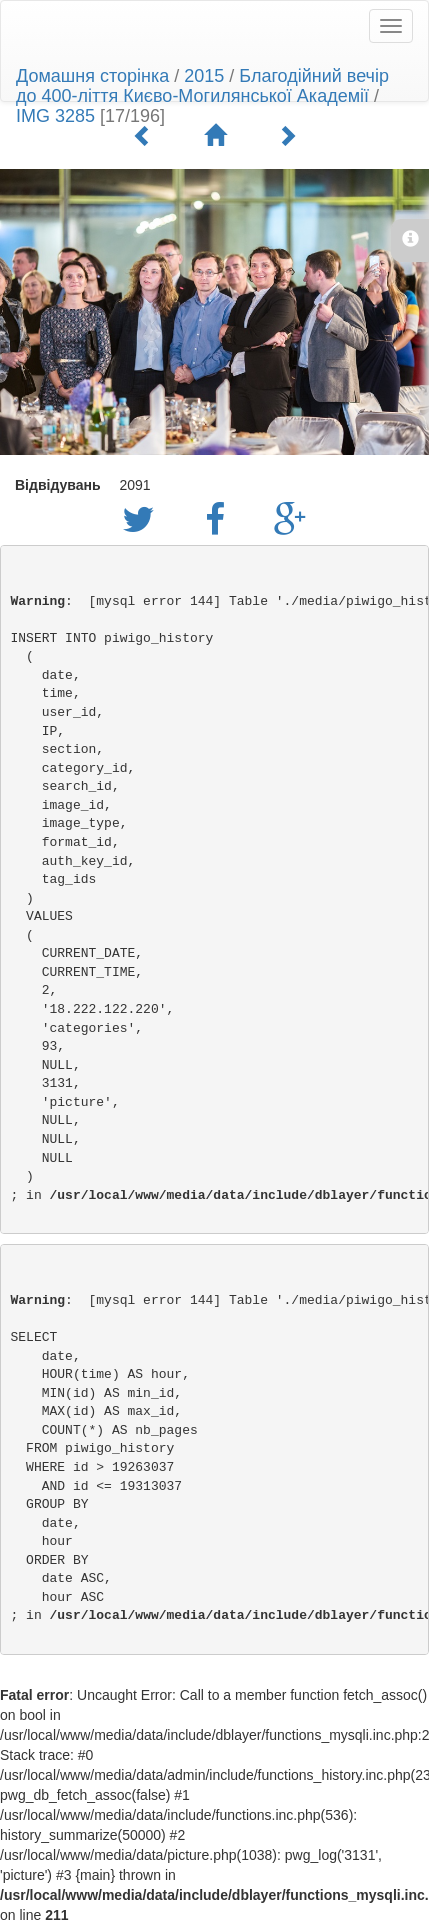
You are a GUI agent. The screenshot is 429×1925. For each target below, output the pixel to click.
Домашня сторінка (92, 76)
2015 (204, 76)
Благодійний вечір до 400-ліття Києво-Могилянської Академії (202, 86)
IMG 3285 (55, 116)
